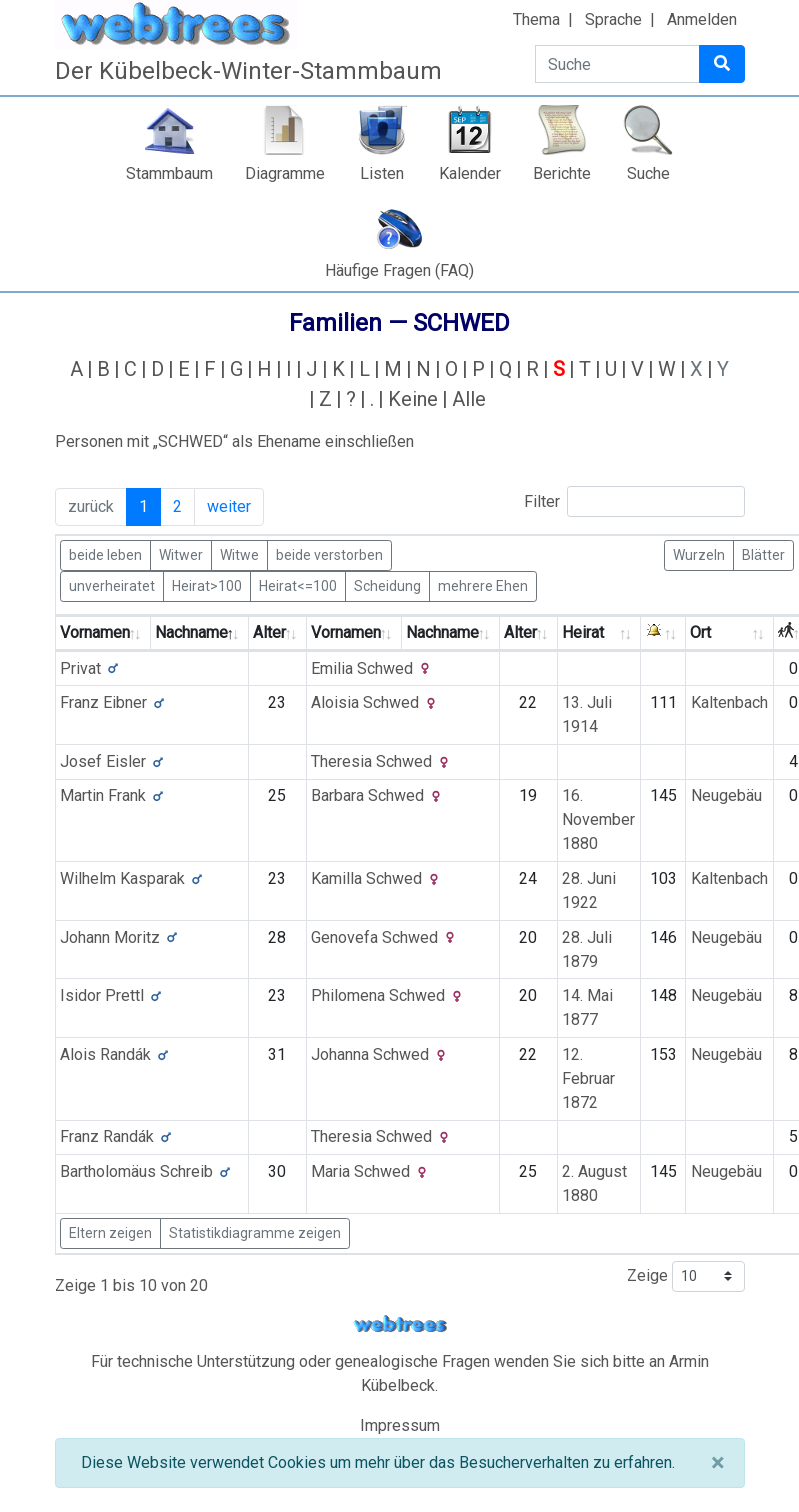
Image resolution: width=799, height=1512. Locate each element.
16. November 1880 (598, 819)
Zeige (686, 1276)
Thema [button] (536, 19)
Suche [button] (648, 173)
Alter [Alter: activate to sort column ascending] (269, 632)
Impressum (400, 1425)
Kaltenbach (729, 702)
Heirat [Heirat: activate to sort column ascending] (583, 632)
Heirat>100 (207, 585)
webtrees (400, 1324)
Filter (634, 501)
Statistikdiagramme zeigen (255, 1233)
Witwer (181, 554)
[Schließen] (717, 1463)
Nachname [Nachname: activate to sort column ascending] (442, 632)
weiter (229, 506)
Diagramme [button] (285, 173)
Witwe (239, 554)
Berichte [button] (562, 173)
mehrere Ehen (483, 585)
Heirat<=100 (298, 585)
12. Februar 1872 (588, 1078)
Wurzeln (699, 554)
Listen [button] (382, 173)
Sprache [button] (613, 19)
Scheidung (387, 585)
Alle (469, 399)
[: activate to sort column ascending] (663, 633)
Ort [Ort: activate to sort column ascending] (700, 632)
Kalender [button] (470, 173)
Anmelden (702, 19)
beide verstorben (329, 554)
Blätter (763, 554)
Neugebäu (726, 795)
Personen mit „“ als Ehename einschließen (234, 441)
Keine (413, 399)
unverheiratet (112, 585)
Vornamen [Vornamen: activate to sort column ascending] (95, 632)
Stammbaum (169, 173)
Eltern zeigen (110, 1233)
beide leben (105, 554)
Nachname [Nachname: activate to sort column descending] (191, 632)
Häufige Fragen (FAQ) (399, 270)
